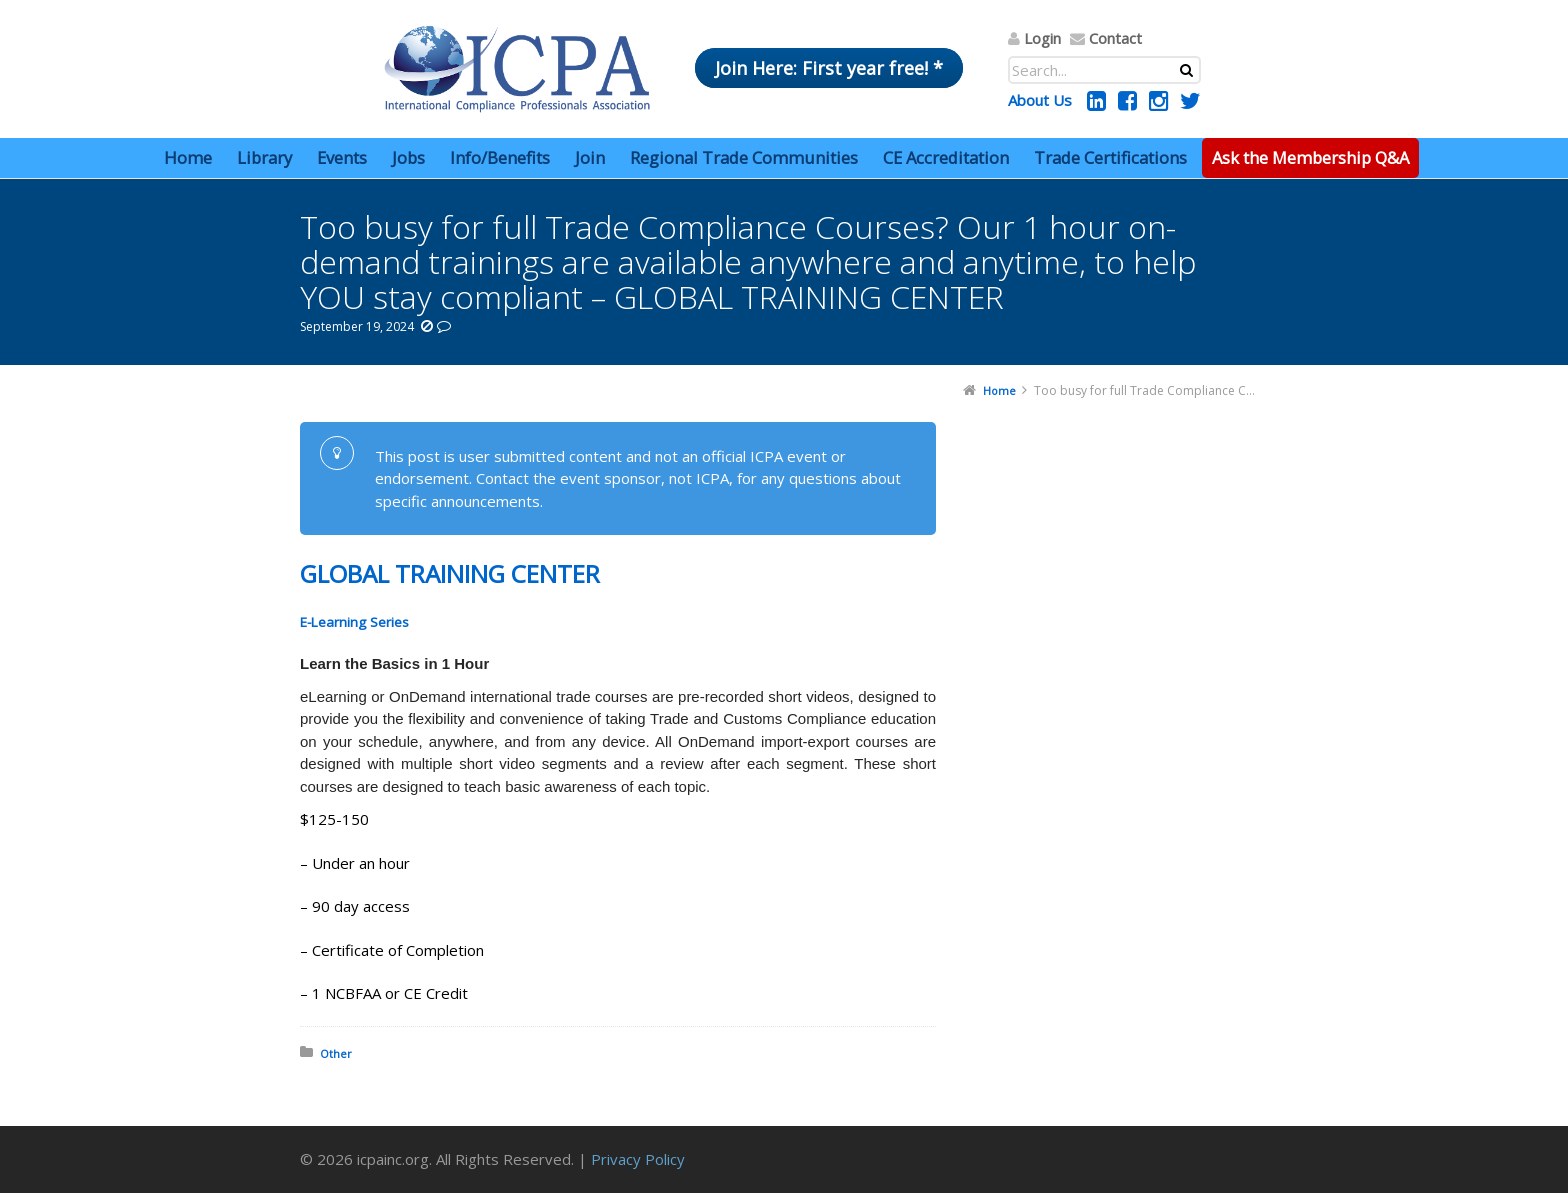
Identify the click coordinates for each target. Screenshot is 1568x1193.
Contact (1115, 38)
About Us (1040, 100)
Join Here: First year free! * (829, 68)
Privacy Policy (638, 1159)
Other (336, 1053)
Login (1042, 38)
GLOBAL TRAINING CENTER (450, 573)
